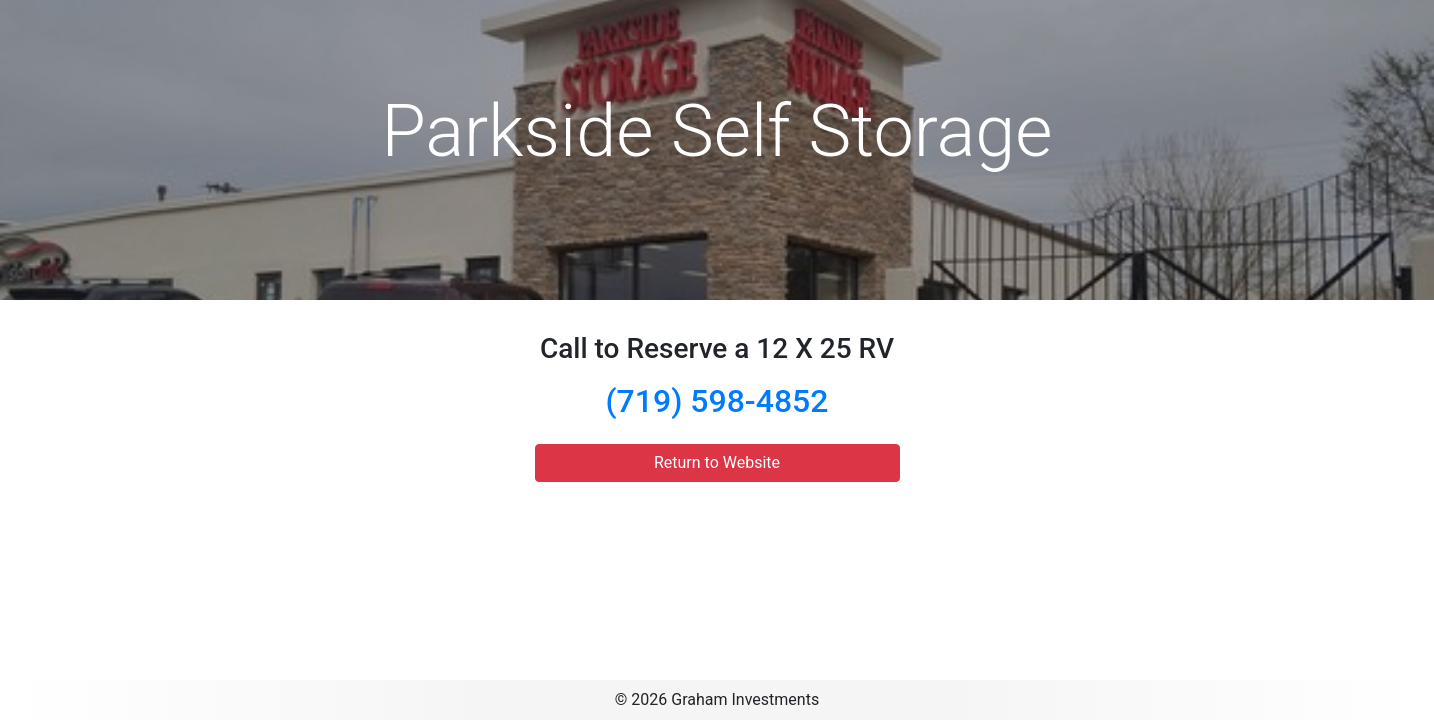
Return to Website (717, 462)
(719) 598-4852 (717, 401)
